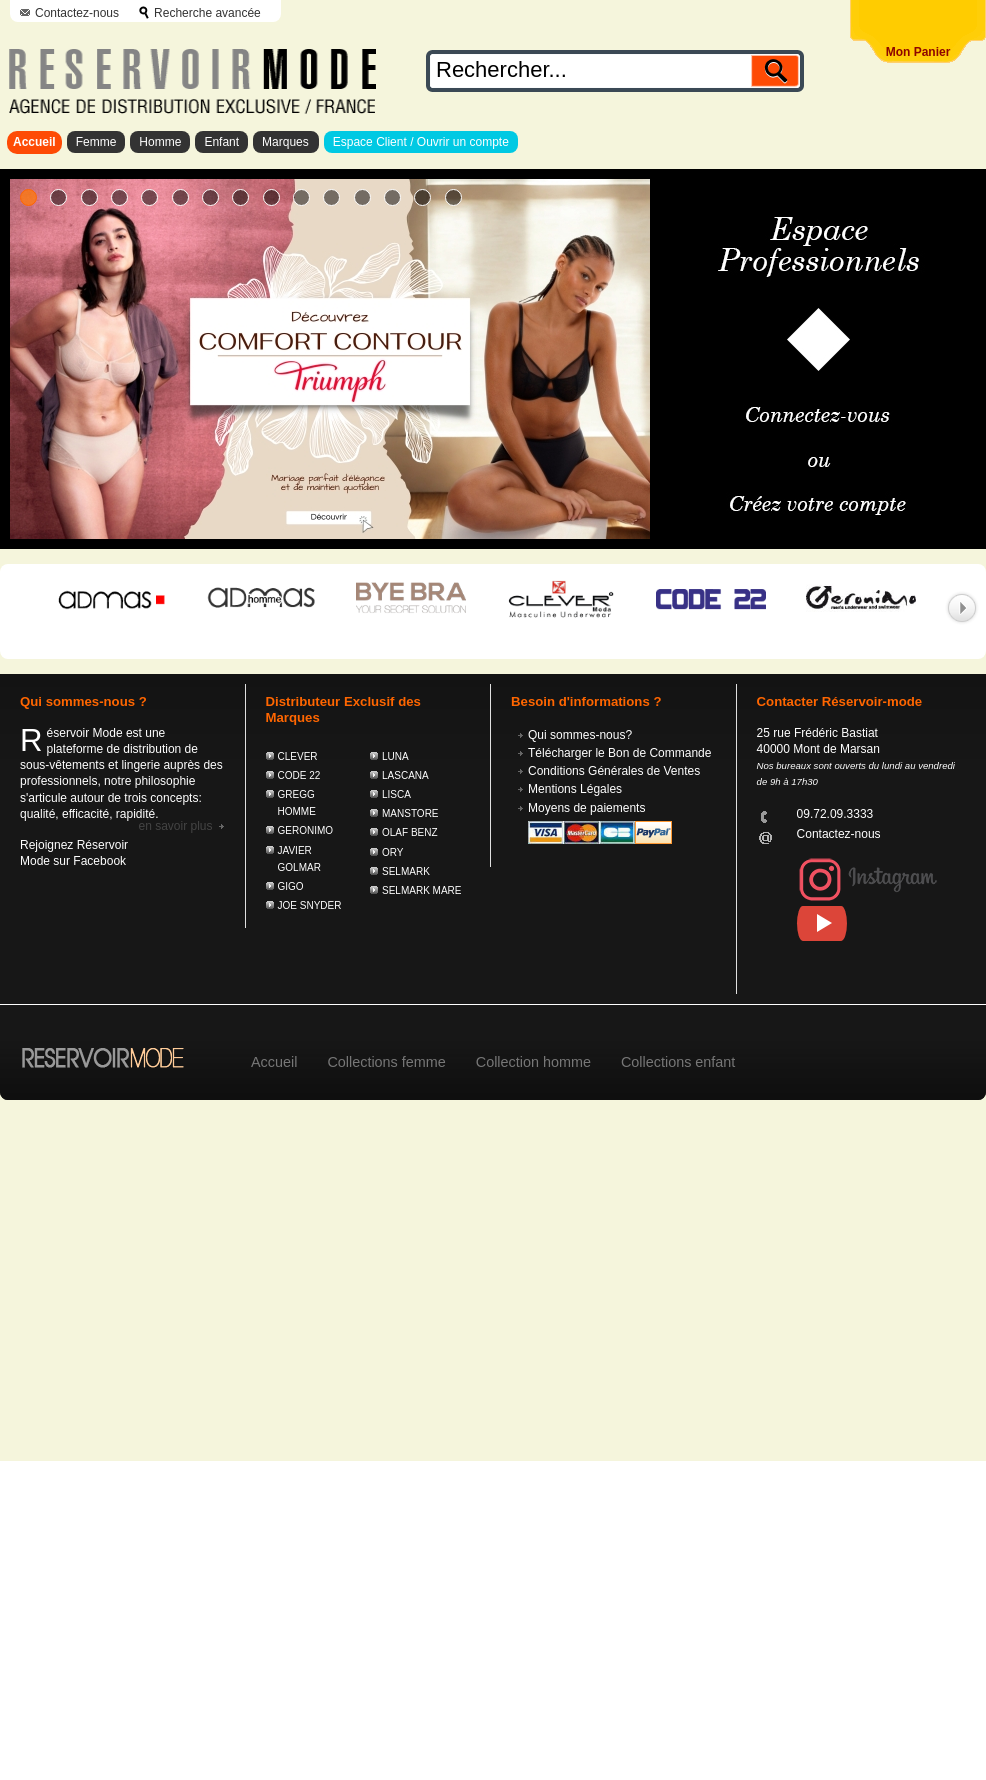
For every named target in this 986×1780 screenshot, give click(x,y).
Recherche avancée (207, 13)
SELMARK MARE (421, 890)
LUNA (395, 756)
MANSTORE (410, 813)
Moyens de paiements (586, 808)
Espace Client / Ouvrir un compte (421, 142)
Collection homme (533, 1062)
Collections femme (386, 1062)
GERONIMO (306, 830)
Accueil (34, 142)
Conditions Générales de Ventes (614, 771)
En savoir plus (175, 826)
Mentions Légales (575, 789)
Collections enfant (678, 1062)
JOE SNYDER (310, 905)
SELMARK (406, 871)
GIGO (291, 886)
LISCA (396, 794)
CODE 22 (299, 775)
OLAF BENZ (410, 832)
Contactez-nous (77, 13)
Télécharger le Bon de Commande (619, 753)
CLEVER (298, 756)
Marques (286, 142)
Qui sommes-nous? (580, 735)
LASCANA (405, 775)
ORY (393, 852)
